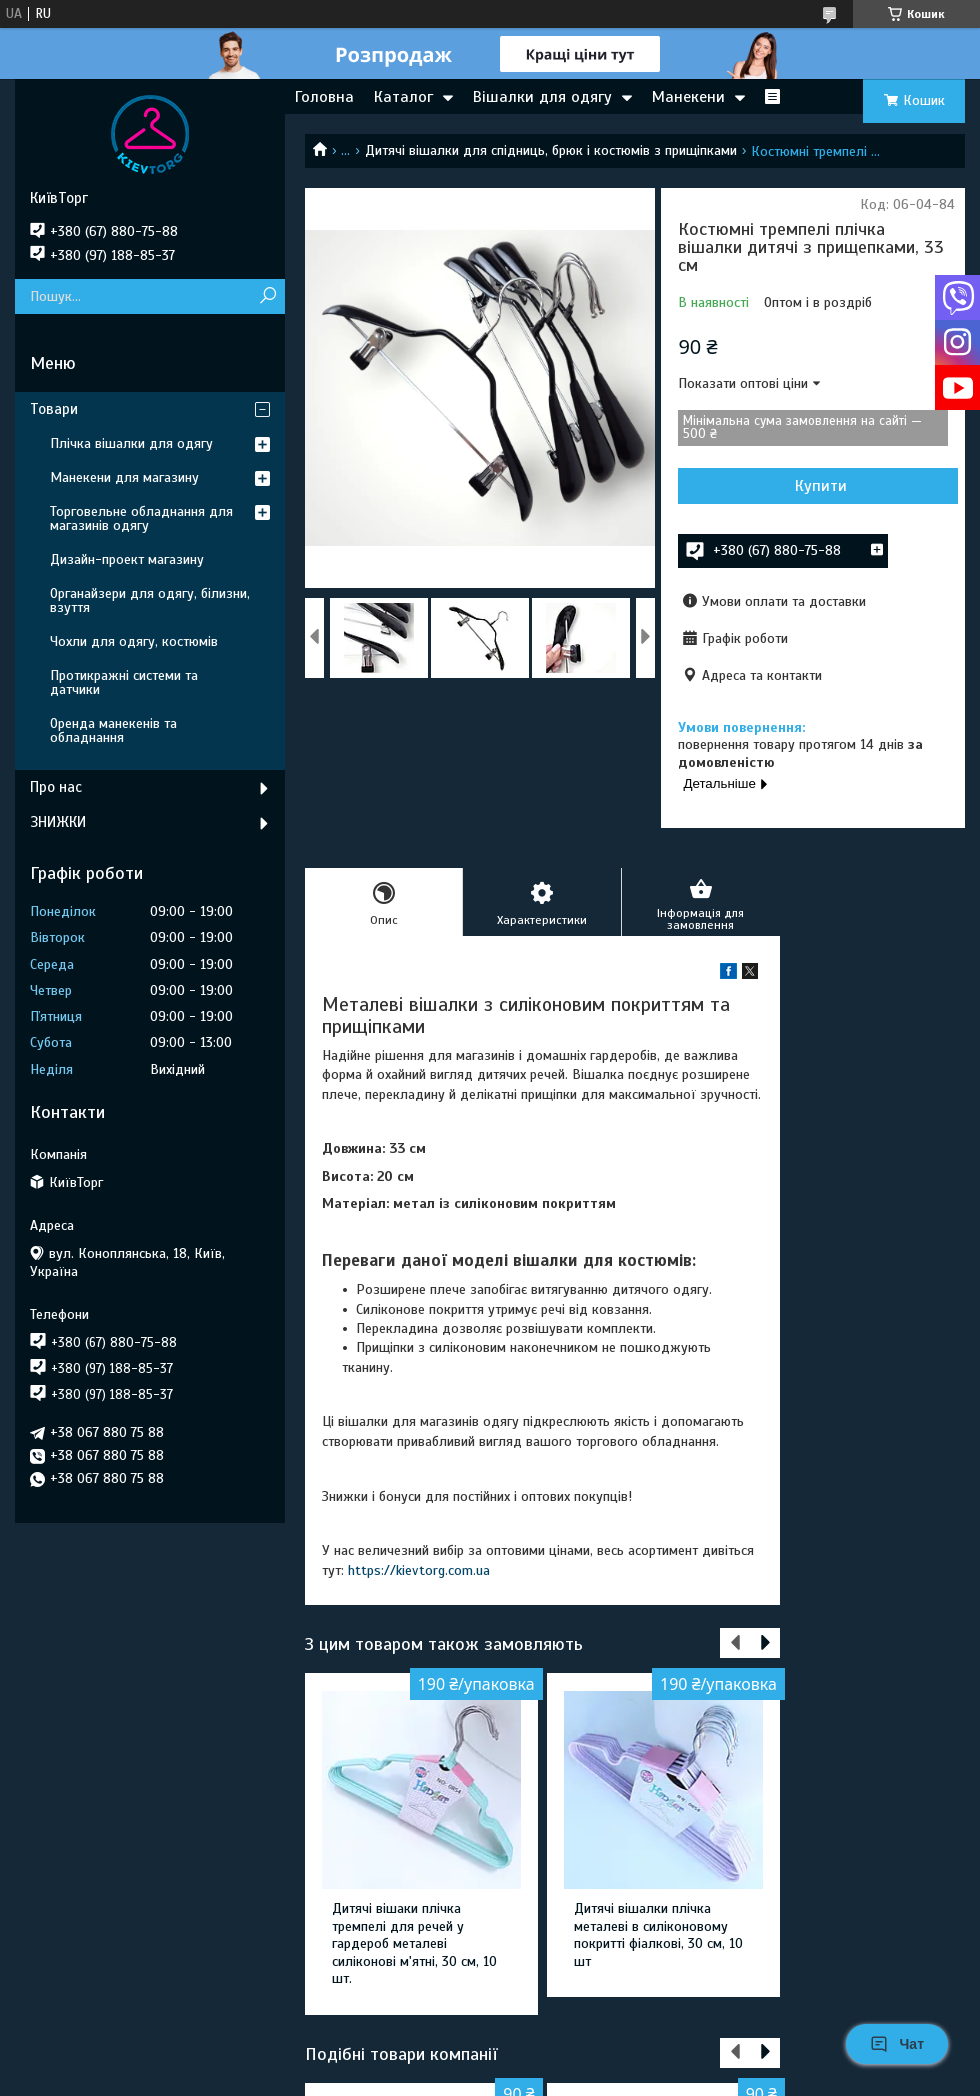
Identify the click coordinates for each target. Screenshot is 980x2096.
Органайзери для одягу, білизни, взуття (150, 600)
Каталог (403, 97)
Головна (324, 97)
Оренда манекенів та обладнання (113, 730)
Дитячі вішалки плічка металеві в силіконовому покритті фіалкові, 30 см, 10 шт (658, 1935)
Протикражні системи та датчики (124, 682)
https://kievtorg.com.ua (419, 1570)
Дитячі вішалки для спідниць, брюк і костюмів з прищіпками (551, 150)
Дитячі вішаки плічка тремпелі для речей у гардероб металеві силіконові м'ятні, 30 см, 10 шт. (414, 1943)
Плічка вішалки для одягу (131, 443)
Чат (897, 2044)
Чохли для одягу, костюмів (134, 641)
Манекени (688, 97)
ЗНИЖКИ (58, 822)
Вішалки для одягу (542, 97)
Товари (54, 409)
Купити (821, 486)
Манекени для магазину (124, 477)
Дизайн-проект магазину (127, 559)
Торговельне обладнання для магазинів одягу (141, 518)
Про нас (56, 787)
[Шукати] (267, 296)
